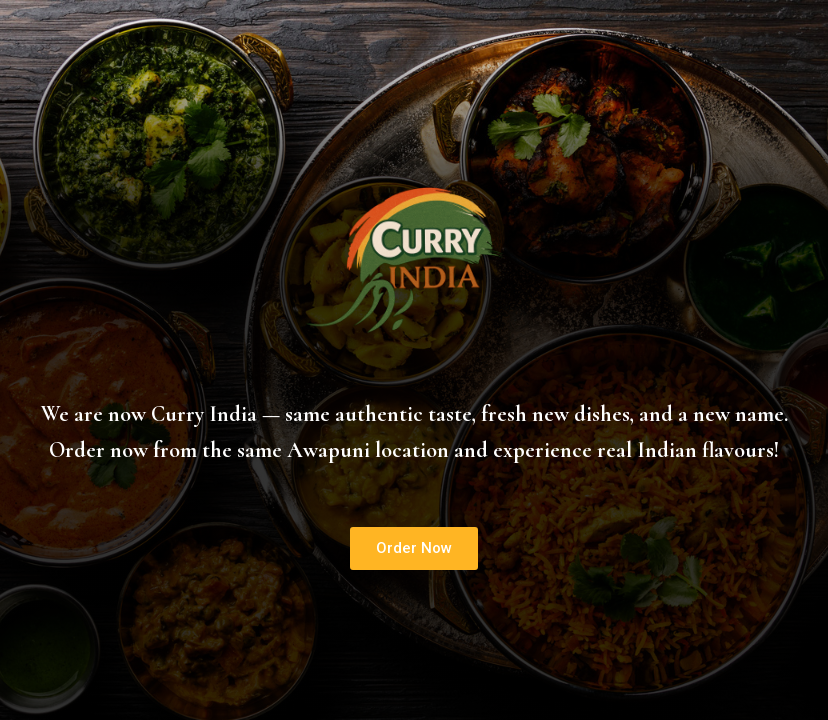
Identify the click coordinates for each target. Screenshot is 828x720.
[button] (414, 548)
